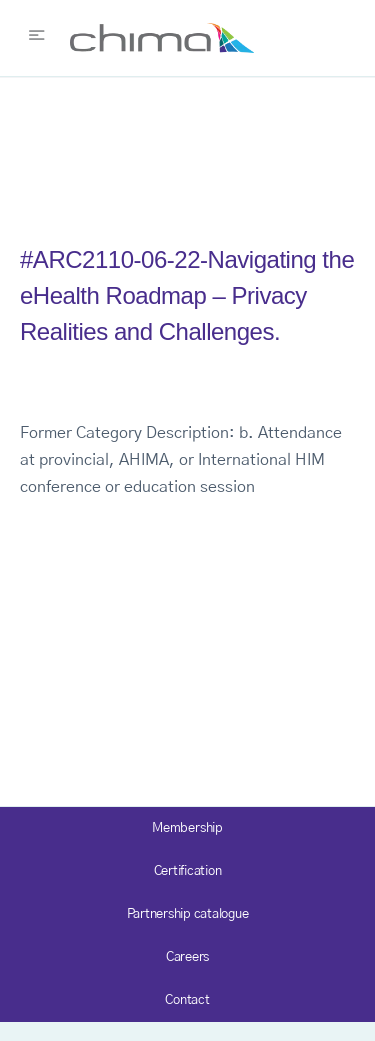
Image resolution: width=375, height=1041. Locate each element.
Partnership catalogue (188, 914)
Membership (187, 828)
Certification (188, 871)
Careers (187, 957)
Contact (187, 1000)
